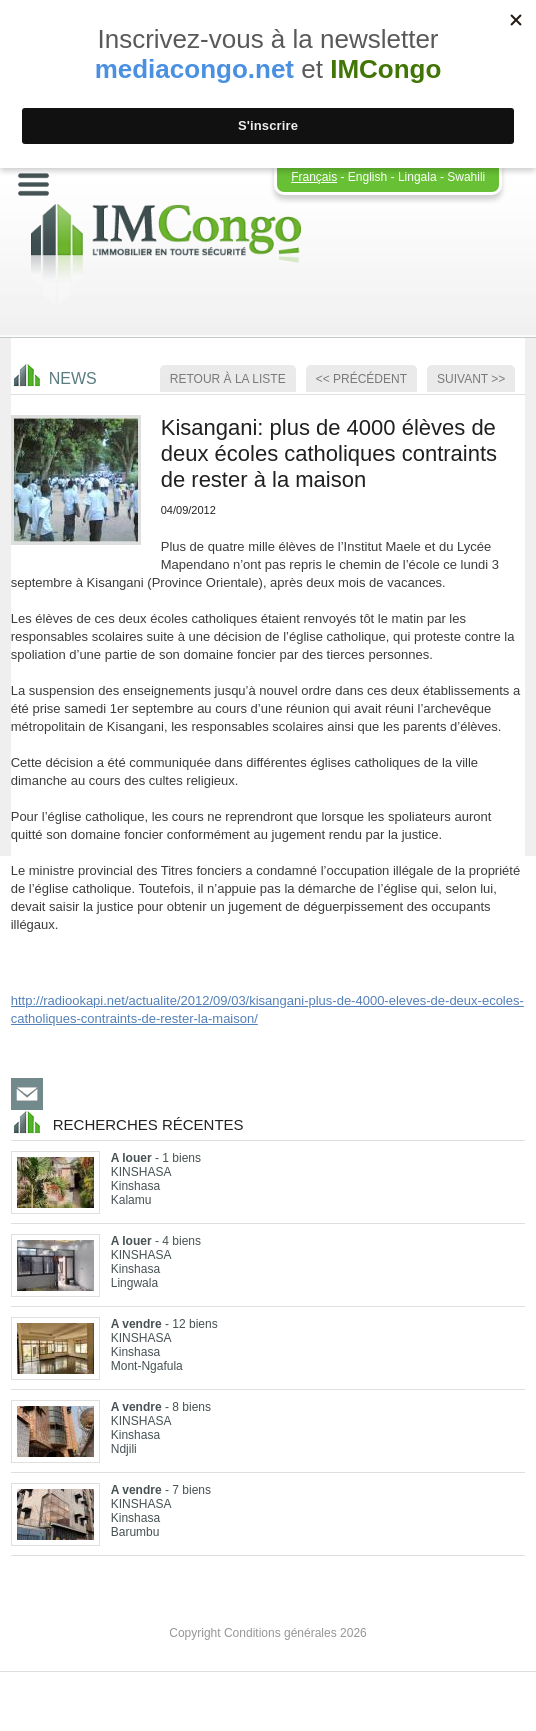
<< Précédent (361, 379)
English (367, 177)
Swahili (466, 177)
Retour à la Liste (228, 379)
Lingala (417, 177)
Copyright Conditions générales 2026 (267, 1633)
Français (314, 177)
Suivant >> (471, 379)
